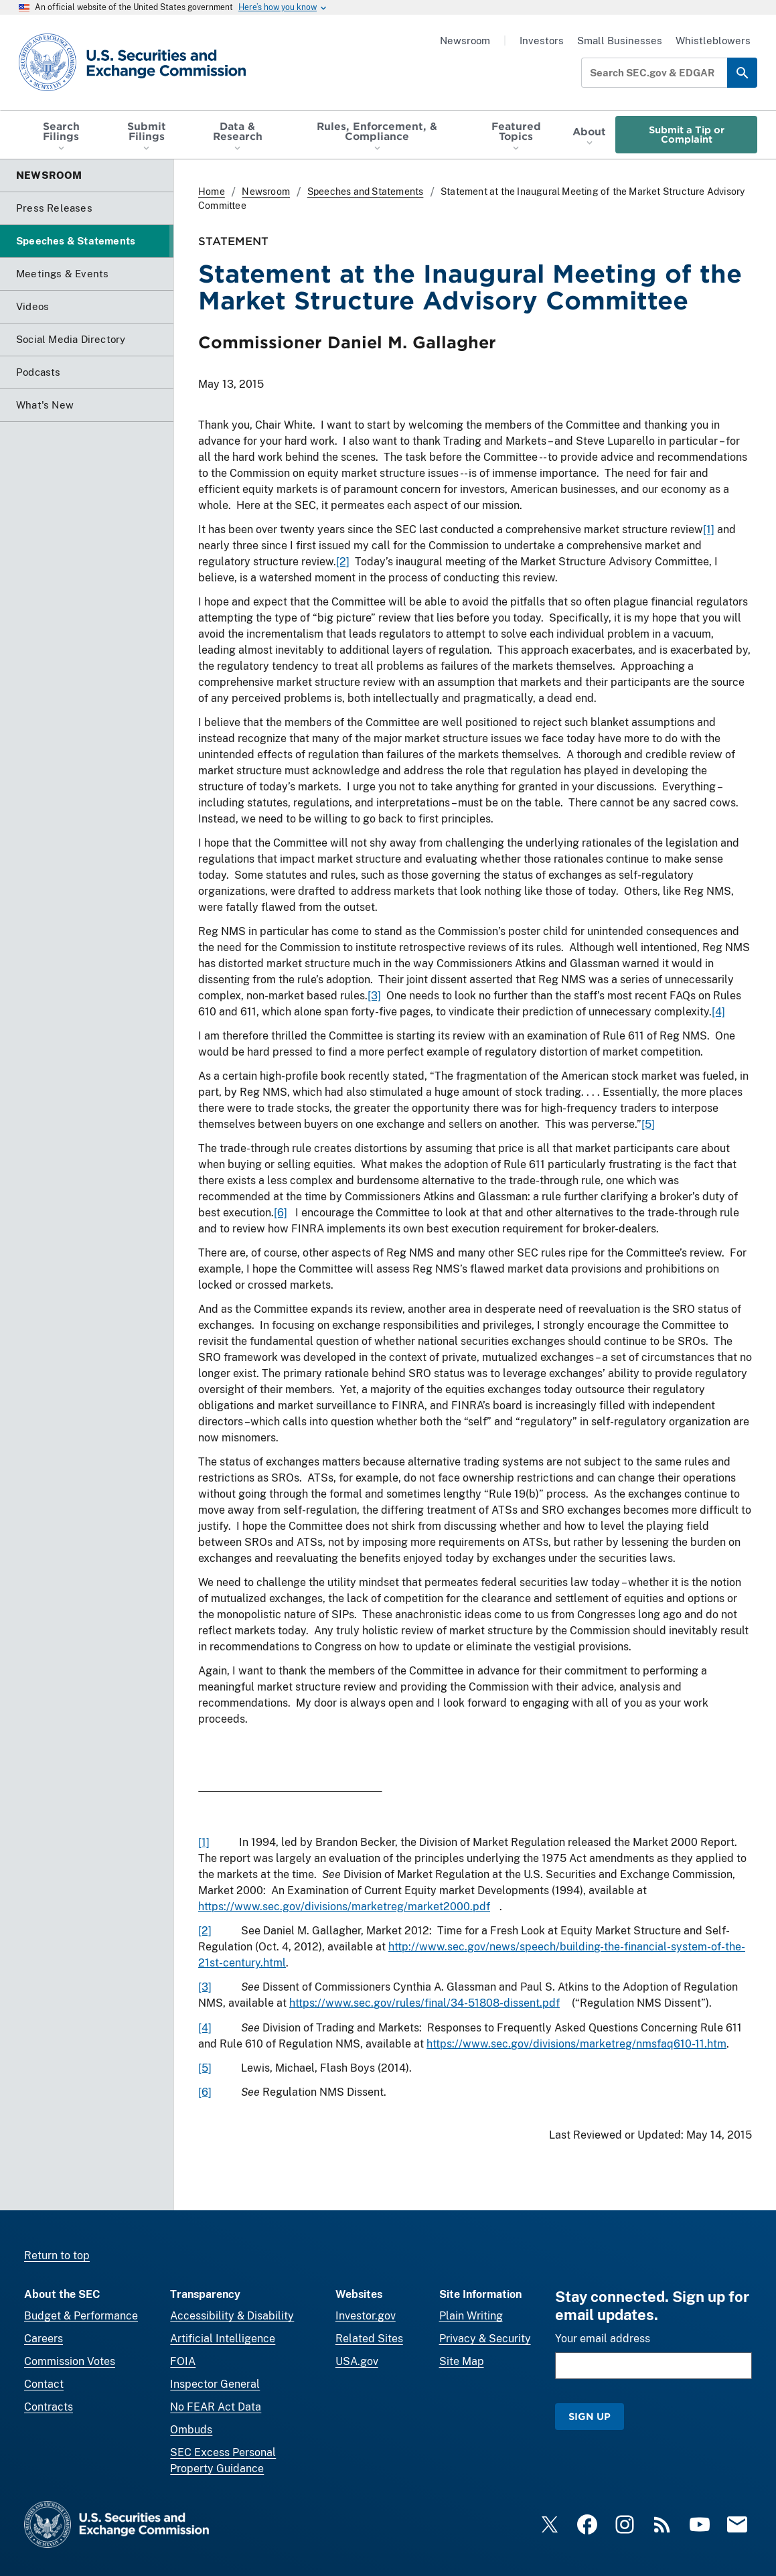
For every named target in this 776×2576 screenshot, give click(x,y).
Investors (542, 40)
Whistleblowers (713, 40)
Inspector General (215, 2384)
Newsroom (465, 40)
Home (211, 191)
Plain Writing (471, 2315)
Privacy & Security (485, 2338)
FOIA (183, 2361)
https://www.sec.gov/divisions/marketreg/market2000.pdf (344, 1906)
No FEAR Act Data (215, 2407)
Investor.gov (365, 2315)
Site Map (461, 2361)
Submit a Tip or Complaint (686, 134)
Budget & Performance (81, 2315)
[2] (343, 561)
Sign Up (589, 2416)
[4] (718, 1011)
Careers (43, 2338)
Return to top (57, 2255)
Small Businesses (619, 40)
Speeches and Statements (365, 191)
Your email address (602, 2338)
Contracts (48, 2407)
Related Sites (369, 2338)
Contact (44, 2384)
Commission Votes (69, 2361)
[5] (648, 1124)
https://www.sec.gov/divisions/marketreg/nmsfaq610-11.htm (576, 2043)
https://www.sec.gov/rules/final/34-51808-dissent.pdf (424, 2003)
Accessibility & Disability (232, 2315)
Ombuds (191, 2429)
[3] (374, 995)
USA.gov (356, 2361)
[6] (280, 1212)
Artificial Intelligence (222, 2338)
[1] (708, 529)
